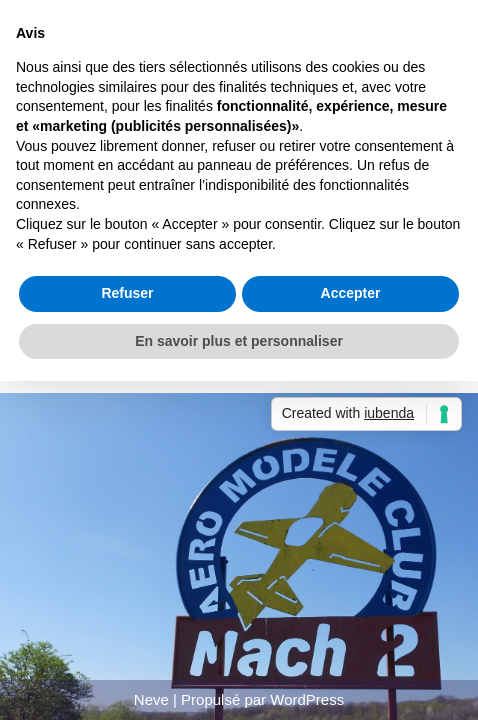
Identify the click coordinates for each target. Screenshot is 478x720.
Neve (151, 699)
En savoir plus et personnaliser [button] (239, 341)
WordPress (307, 699)
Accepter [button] (351, 293)
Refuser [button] (127, 293)
